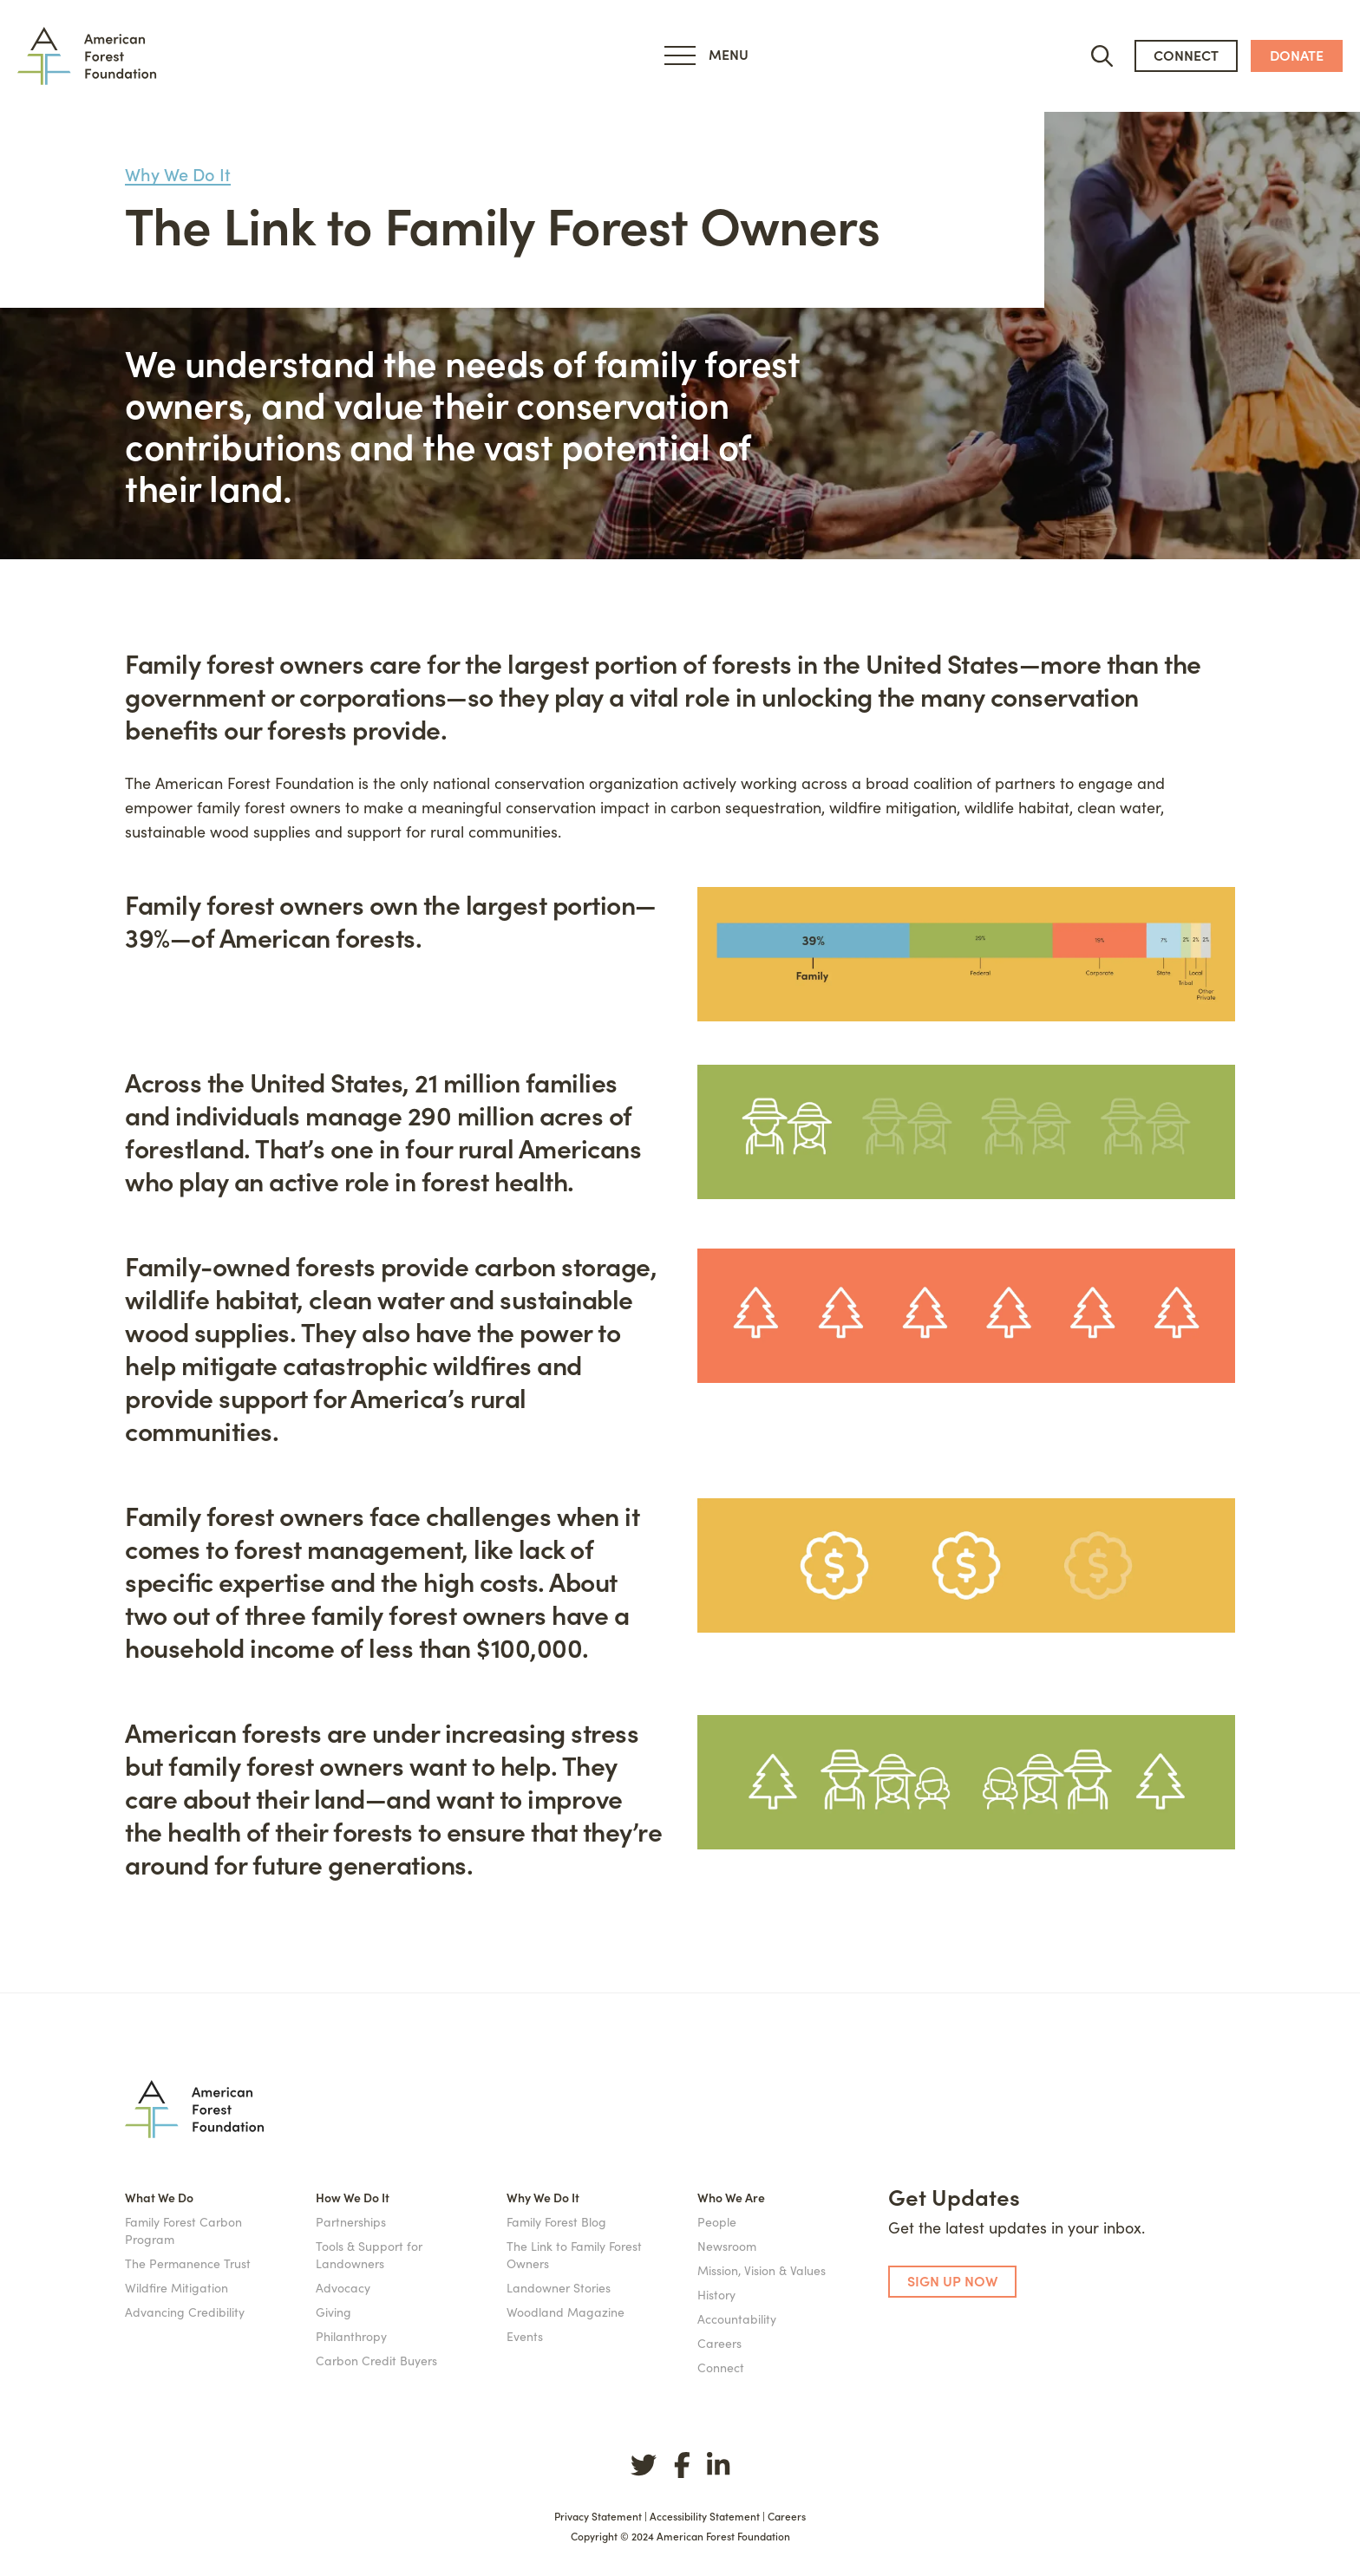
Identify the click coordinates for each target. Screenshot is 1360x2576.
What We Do (159, 2197)
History (716, 2294)
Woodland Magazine (565, 2311)
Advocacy (343, 2287)
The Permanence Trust (188, 2263)
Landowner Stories (559, 2287)
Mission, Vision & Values (761, 2270)
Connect (720, 2367)
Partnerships (351, 2221)
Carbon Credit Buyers (376, 2360)
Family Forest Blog (556, 2221)
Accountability (736, 2318)
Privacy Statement (598, 2515)
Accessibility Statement (705, 2515)
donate (1297, 54)
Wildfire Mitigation (176, 2287)
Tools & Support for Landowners (369, 2254)
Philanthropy (351, 2335)
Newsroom (726, 2245)
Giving (333, 2311)
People (716, 2221)
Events (525, 2335)
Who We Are (731, 2197)
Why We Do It (178, 174)
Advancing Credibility (185, 2311)
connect (1186, 54)
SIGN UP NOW (952, 2280)
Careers (719, 2342)
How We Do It (352, 2197)
